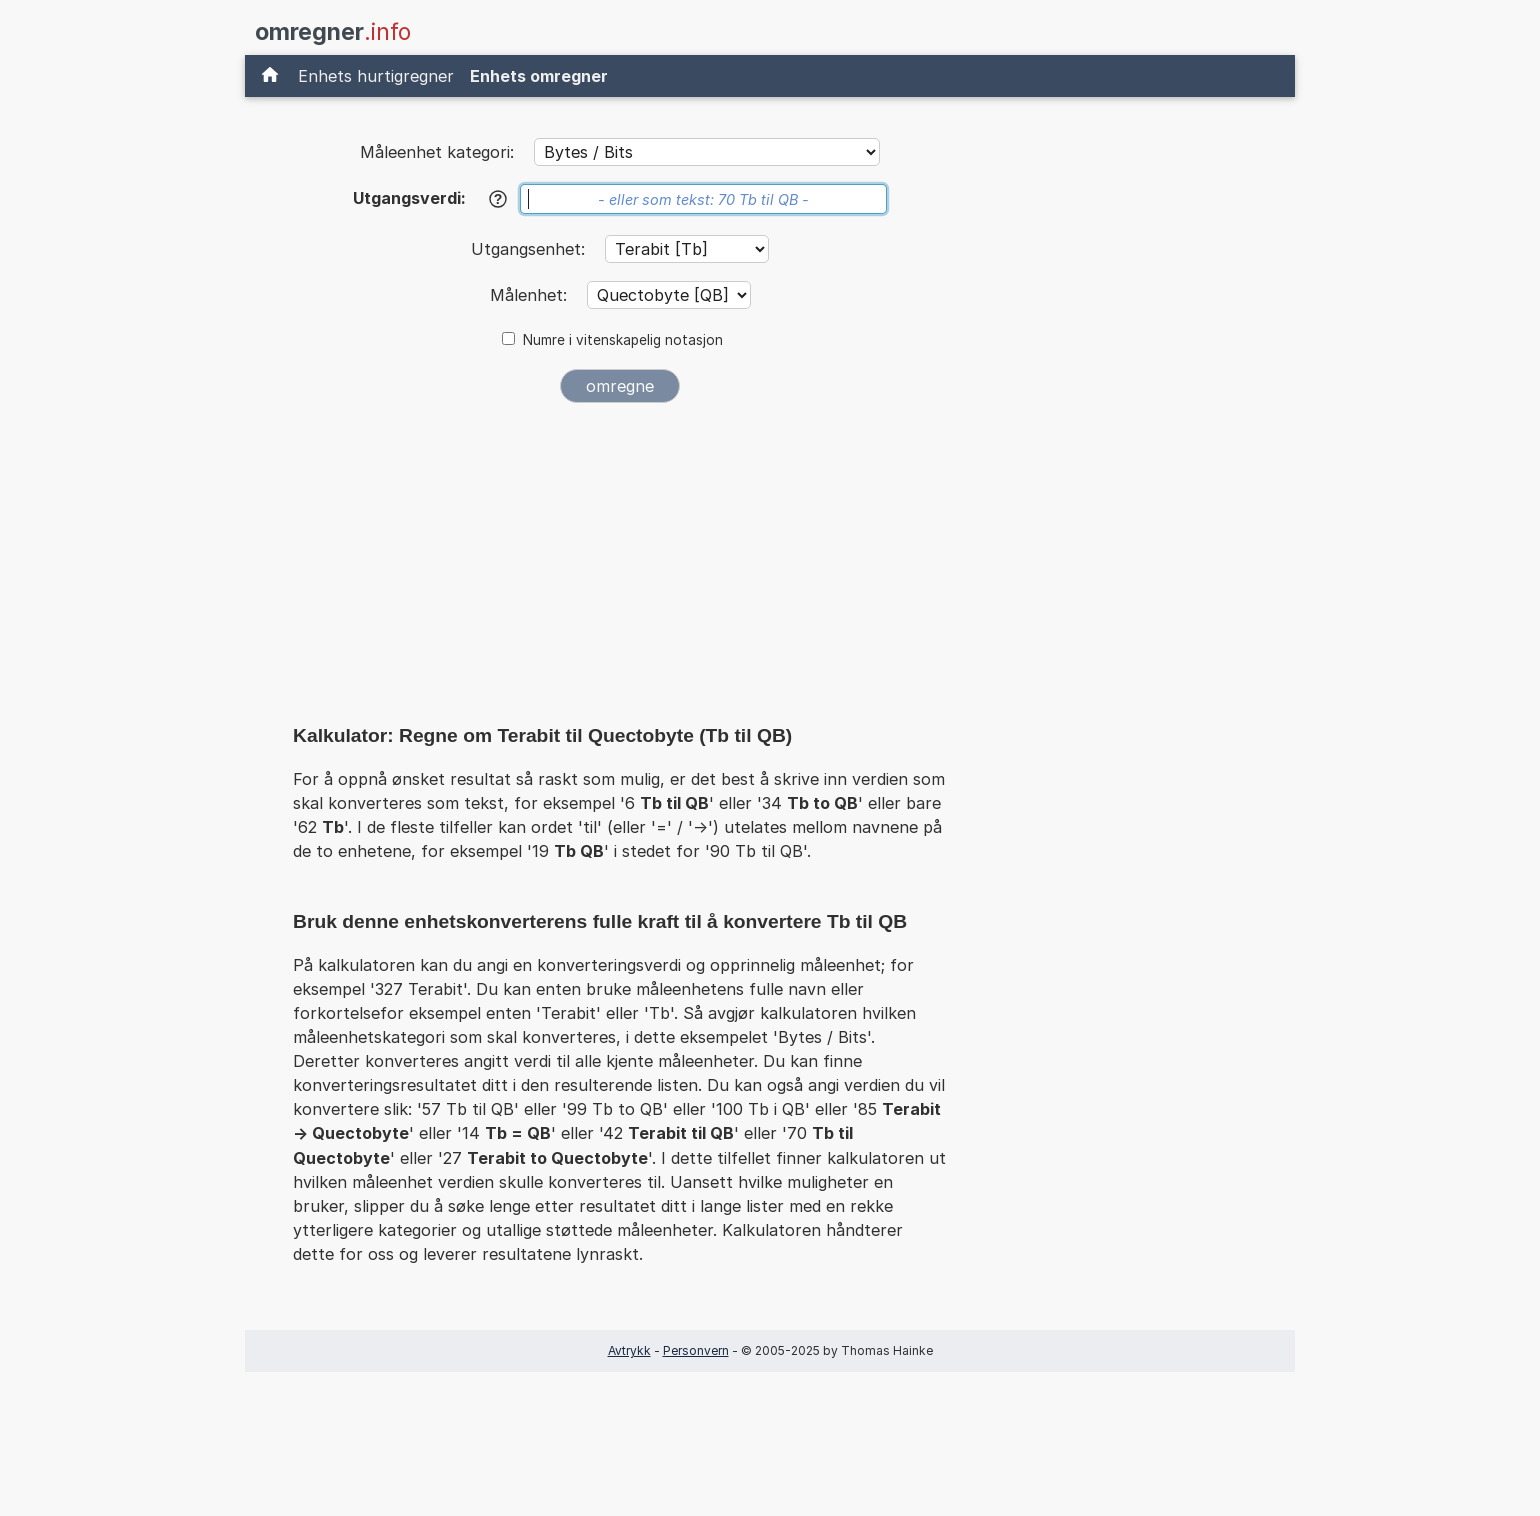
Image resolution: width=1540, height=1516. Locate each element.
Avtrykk (629, 1350)
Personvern (696, 1350)
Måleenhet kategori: (437, 152)
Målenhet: (531, 295)
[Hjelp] (498, 199)
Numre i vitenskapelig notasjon (623, 340)
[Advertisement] (620, 568)
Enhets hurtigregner (376, 76)
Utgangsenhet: (530, 249)
